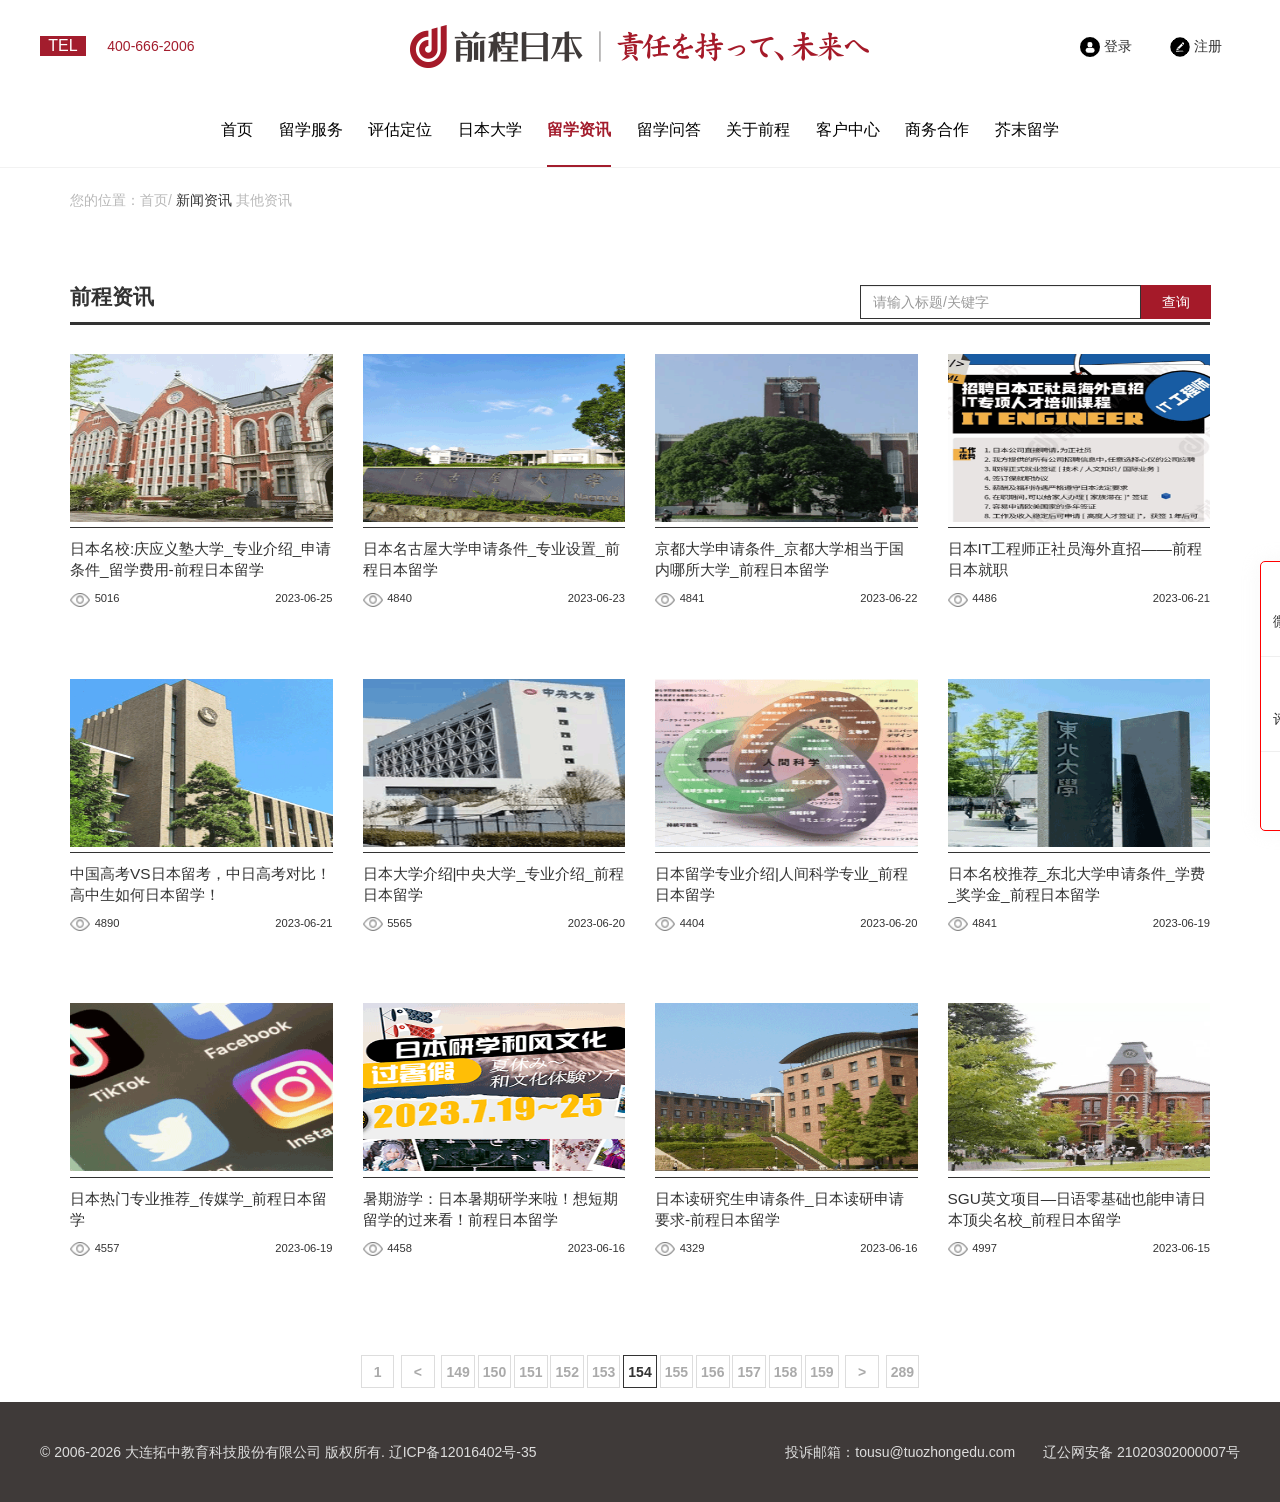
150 (494, 1372)
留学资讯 (579, 129)
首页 (237, 129)
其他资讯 (264, 200)
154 (639, 1372)
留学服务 (311, 129)
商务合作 (937, 129)
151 (530, 1372)
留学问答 (669, 129)
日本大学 (490, 129)
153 (603, 1372)
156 (712, 1372)
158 (785, 1372)
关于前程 (758, 129)
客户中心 (848, 129)
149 (457, 1372)
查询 (1176, 302)
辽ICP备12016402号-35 (463, 1452)
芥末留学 (1027, 129)
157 (748, 1372)
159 (821, 1372)
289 (902, 1372)
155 (676, 1372)
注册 (1196, 46)
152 (567, 1372)
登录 (1106, 46)
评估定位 (400, 129)
